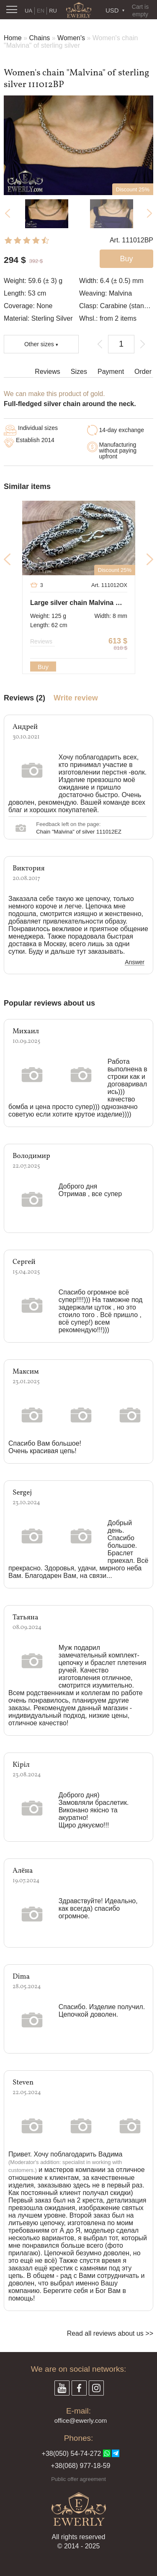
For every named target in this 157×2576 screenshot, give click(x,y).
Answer (134, 962)
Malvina (120, 293)
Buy (43, 666)
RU (53, 11)
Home (13, 37)
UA (28, 11)
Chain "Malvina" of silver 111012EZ (78, 832)
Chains (39, 37)
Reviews (47, 371)
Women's (71, 37)
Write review (76, 698)
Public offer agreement (78, 2479)
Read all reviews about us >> (110, 2333)
